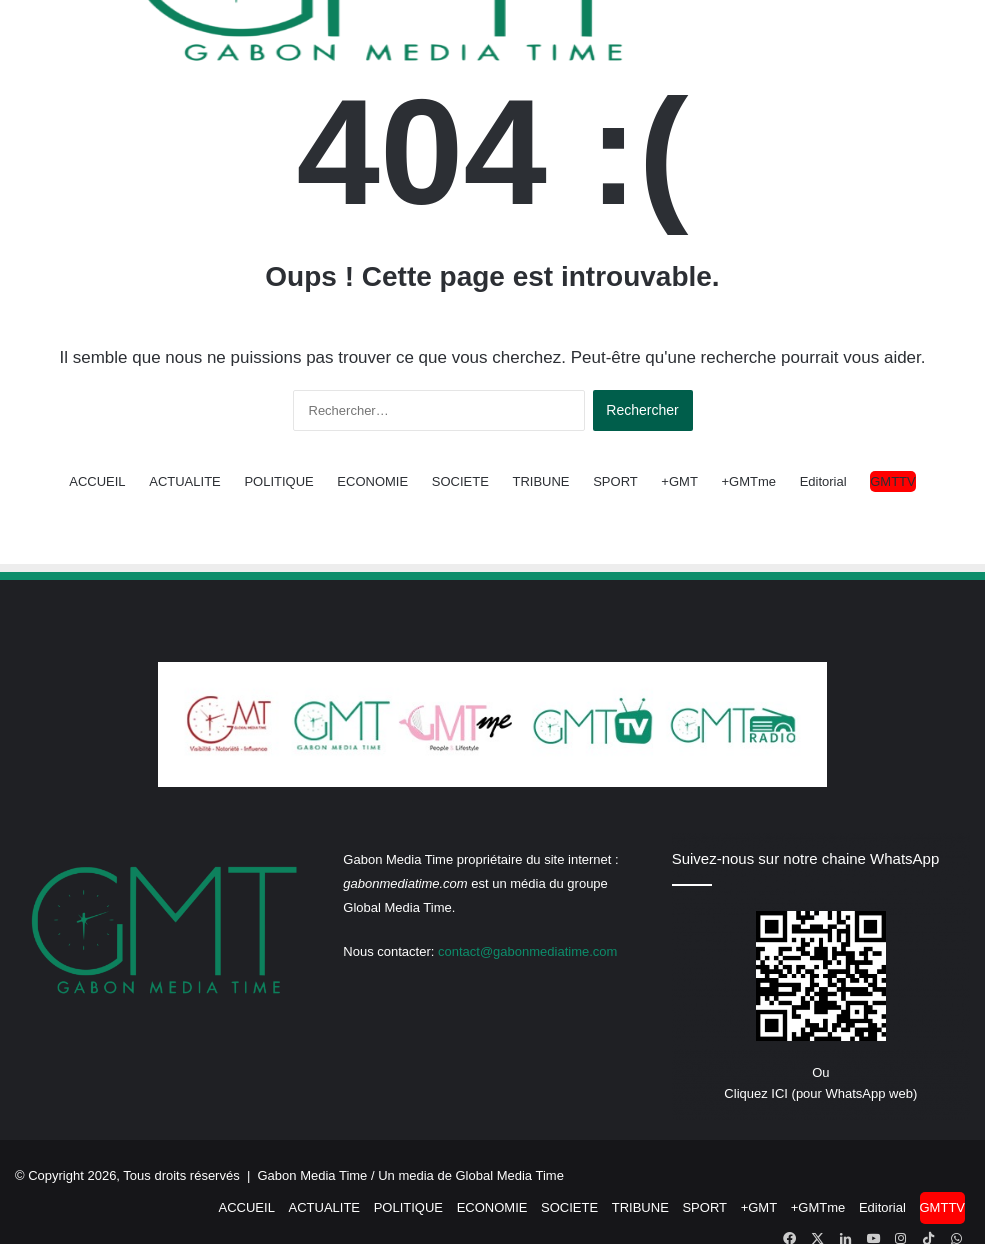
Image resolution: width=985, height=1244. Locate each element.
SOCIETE (460, 481)
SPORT (615, 481)
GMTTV (893, 481)
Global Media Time (510, 1175)
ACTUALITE (185, 481)
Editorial (823, 481)
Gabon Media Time (313, 1175)
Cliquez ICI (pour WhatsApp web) (820, 1093)
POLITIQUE (278, 481)
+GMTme (748, 481)
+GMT (679, 481)
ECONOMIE (372, 481)
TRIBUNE (540, 481)
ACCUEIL (97, 481)
